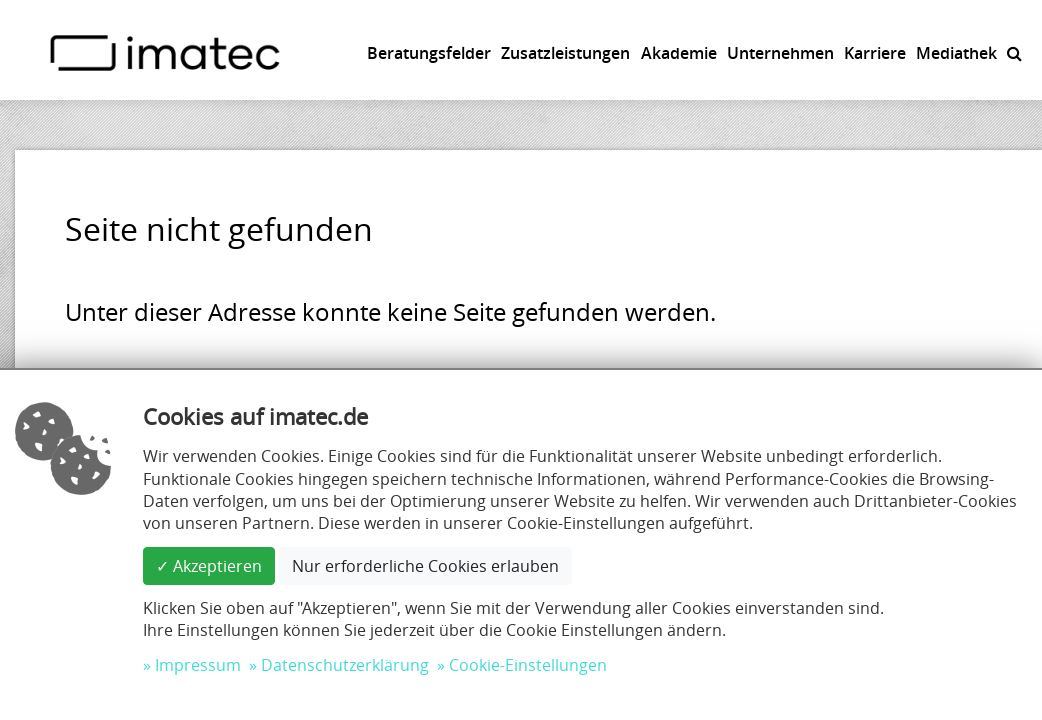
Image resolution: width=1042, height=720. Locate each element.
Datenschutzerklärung (345, 665)
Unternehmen (780, 53)
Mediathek (956, 53)
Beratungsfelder (429, 53)
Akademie (679, 53)
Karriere (875, 53)
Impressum (198, 665)
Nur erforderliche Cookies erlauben (425, 566)
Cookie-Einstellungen (528, 665)
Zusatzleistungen (565, 53)
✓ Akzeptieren (209, 566)
